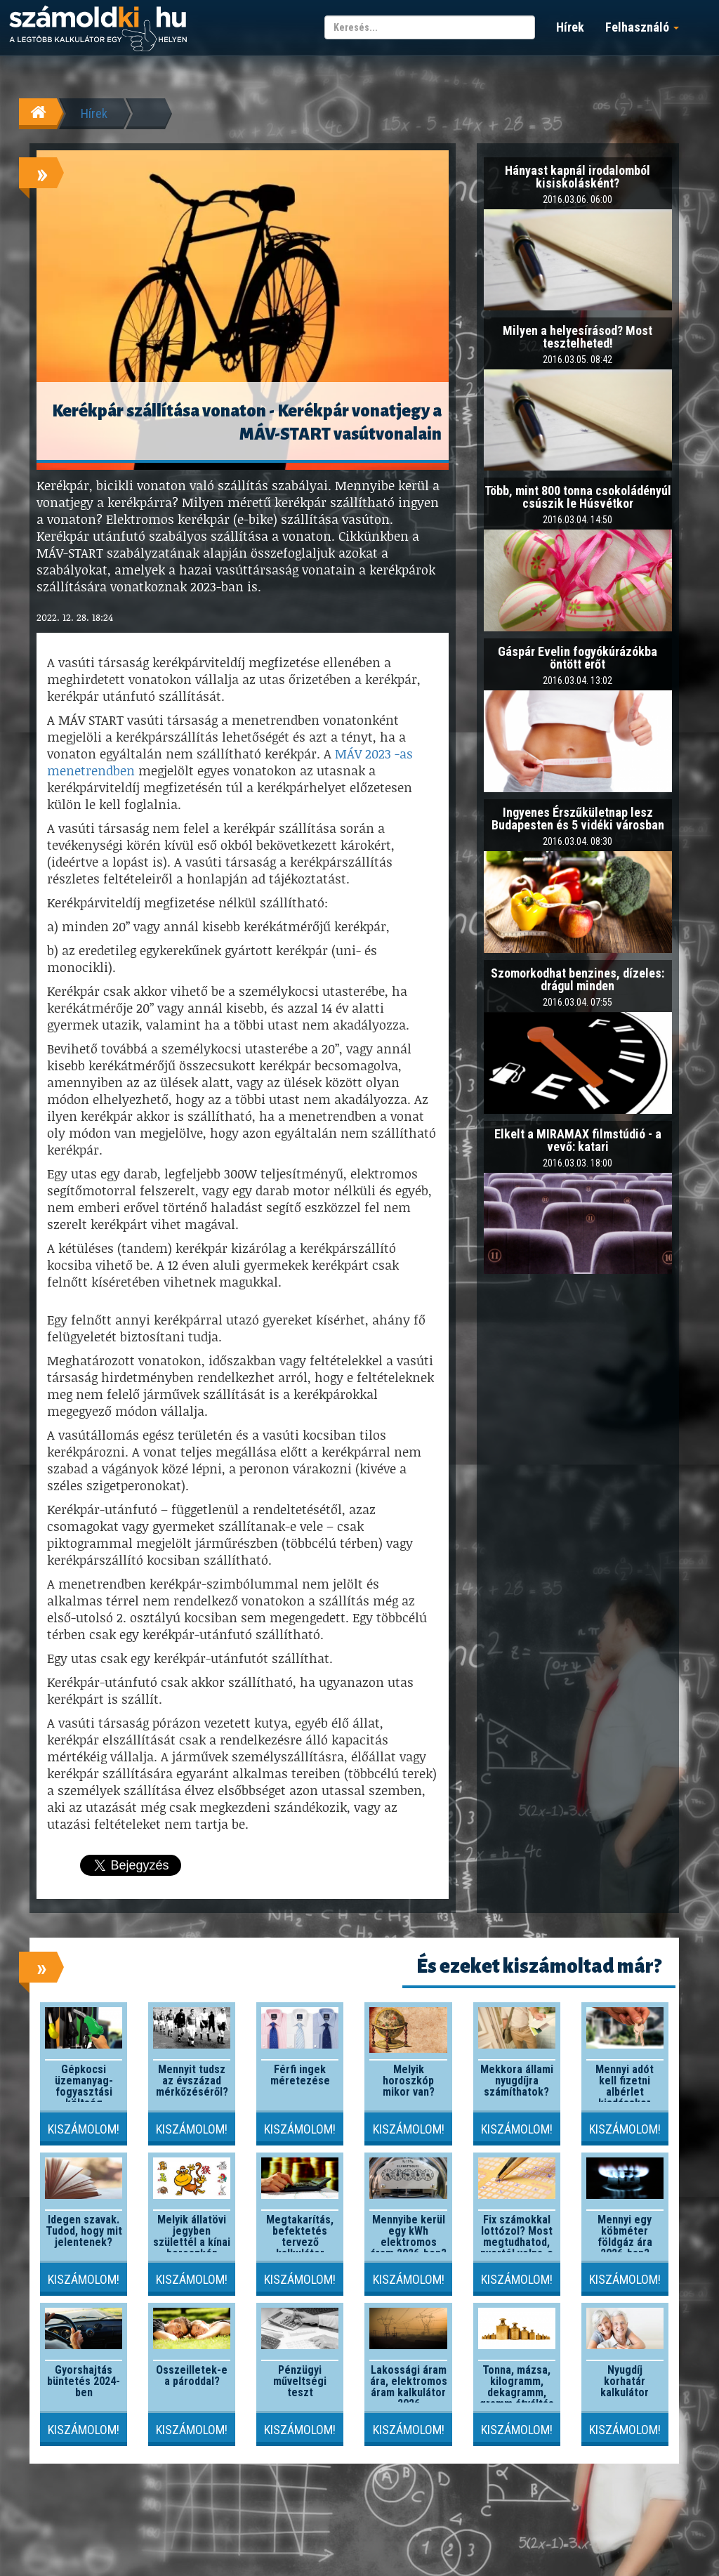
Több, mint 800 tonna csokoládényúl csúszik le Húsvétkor (577, 497)
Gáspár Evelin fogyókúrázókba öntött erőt (577, 657)
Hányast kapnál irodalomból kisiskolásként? (577, 176)
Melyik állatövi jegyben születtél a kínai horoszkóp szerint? (191, 2242)
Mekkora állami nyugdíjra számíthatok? (516, 2080)
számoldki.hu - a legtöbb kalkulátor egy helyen (97, 29)
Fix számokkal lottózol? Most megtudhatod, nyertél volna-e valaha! (516, 2242)
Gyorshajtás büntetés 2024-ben (83, 2381)
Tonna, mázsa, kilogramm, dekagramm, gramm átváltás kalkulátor (517, 2392)
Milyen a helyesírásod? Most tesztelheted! (577, 336)
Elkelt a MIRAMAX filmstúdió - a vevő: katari (577, 1140)
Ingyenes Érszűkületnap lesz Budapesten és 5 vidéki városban (578, 818)
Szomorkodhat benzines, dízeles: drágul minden (577, 979)
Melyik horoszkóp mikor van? (409, 2080)
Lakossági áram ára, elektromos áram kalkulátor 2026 (408, 2386)
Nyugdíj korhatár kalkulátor (624, 2381)
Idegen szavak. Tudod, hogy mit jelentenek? (84, 2231)
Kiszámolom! (83, 2129)
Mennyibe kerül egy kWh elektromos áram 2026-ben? (408, 2236)
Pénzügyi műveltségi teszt (299, 2381)
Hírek (570, 27)
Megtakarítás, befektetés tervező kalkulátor (300, 2236)
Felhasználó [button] (642, 27)
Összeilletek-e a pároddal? (191, 2375)
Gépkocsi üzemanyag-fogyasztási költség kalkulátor (84, 2092)
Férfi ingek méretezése (300, 2075)
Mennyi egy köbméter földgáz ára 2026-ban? (625, 2236)
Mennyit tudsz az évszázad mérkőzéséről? (192, 2080)
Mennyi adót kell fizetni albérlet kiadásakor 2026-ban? (624, 2092)
